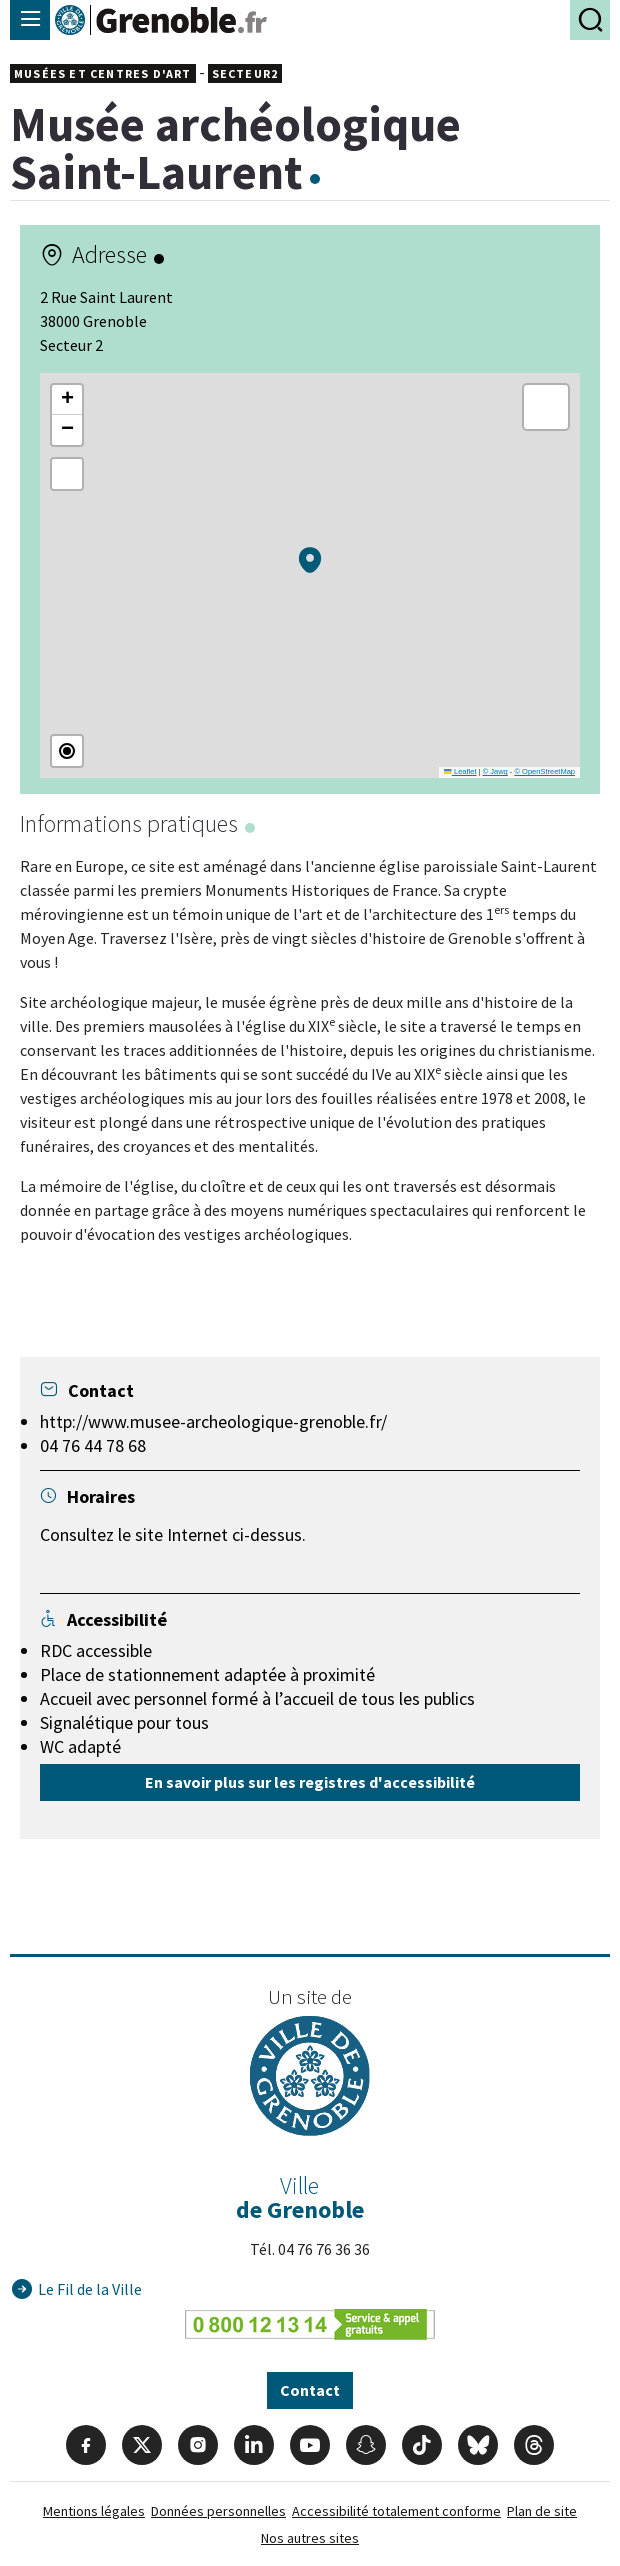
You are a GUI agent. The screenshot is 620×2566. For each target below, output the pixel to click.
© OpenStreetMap (544, 771)
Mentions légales (94, 2511)
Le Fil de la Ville (90, 2289)
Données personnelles (218, 2511)
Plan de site (542, 2511)
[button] (310, 560)
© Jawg (495, 771)
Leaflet (460, 771)
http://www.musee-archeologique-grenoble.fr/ (213, 1421)
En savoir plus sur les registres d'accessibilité (310, 1782)
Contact (310, 2390)
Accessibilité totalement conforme (396, 2511)
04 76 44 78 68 (93, 1445)
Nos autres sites (310, 2538)
